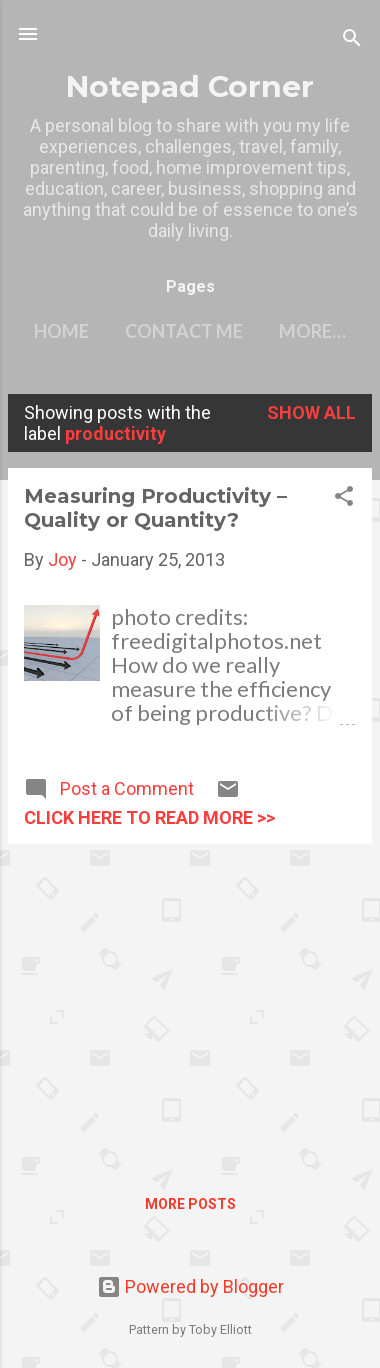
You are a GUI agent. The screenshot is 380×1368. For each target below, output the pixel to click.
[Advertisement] (190, 1000)
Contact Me (184, 331)
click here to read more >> (149, 817)
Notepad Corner (190, 86)
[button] (344, 499)
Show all (311, 412)
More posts (190, 1204)
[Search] (352, 40)
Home (61, 331)
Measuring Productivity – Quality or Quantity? (155, 508)
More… (312, 331)
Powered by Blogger (190, 1286)
